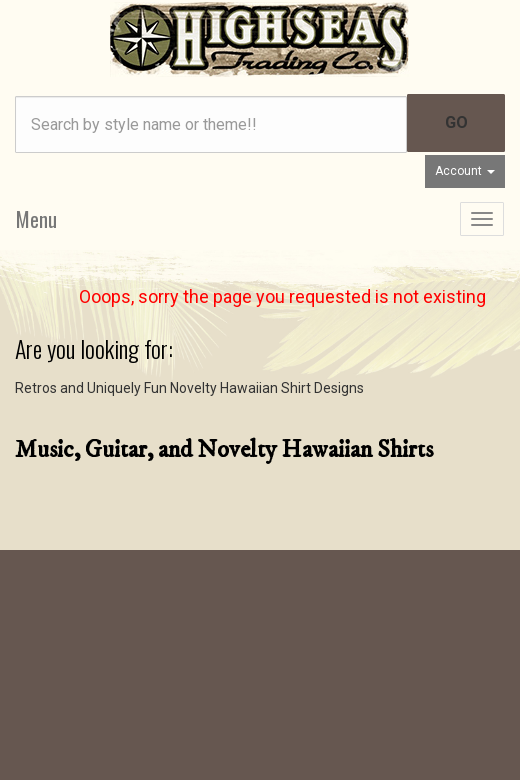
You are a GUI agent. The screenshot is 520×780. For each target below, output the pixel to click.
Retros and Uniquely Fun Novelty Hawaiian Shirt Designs (189, 388)
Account (465, 171)
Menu (36, 219)
